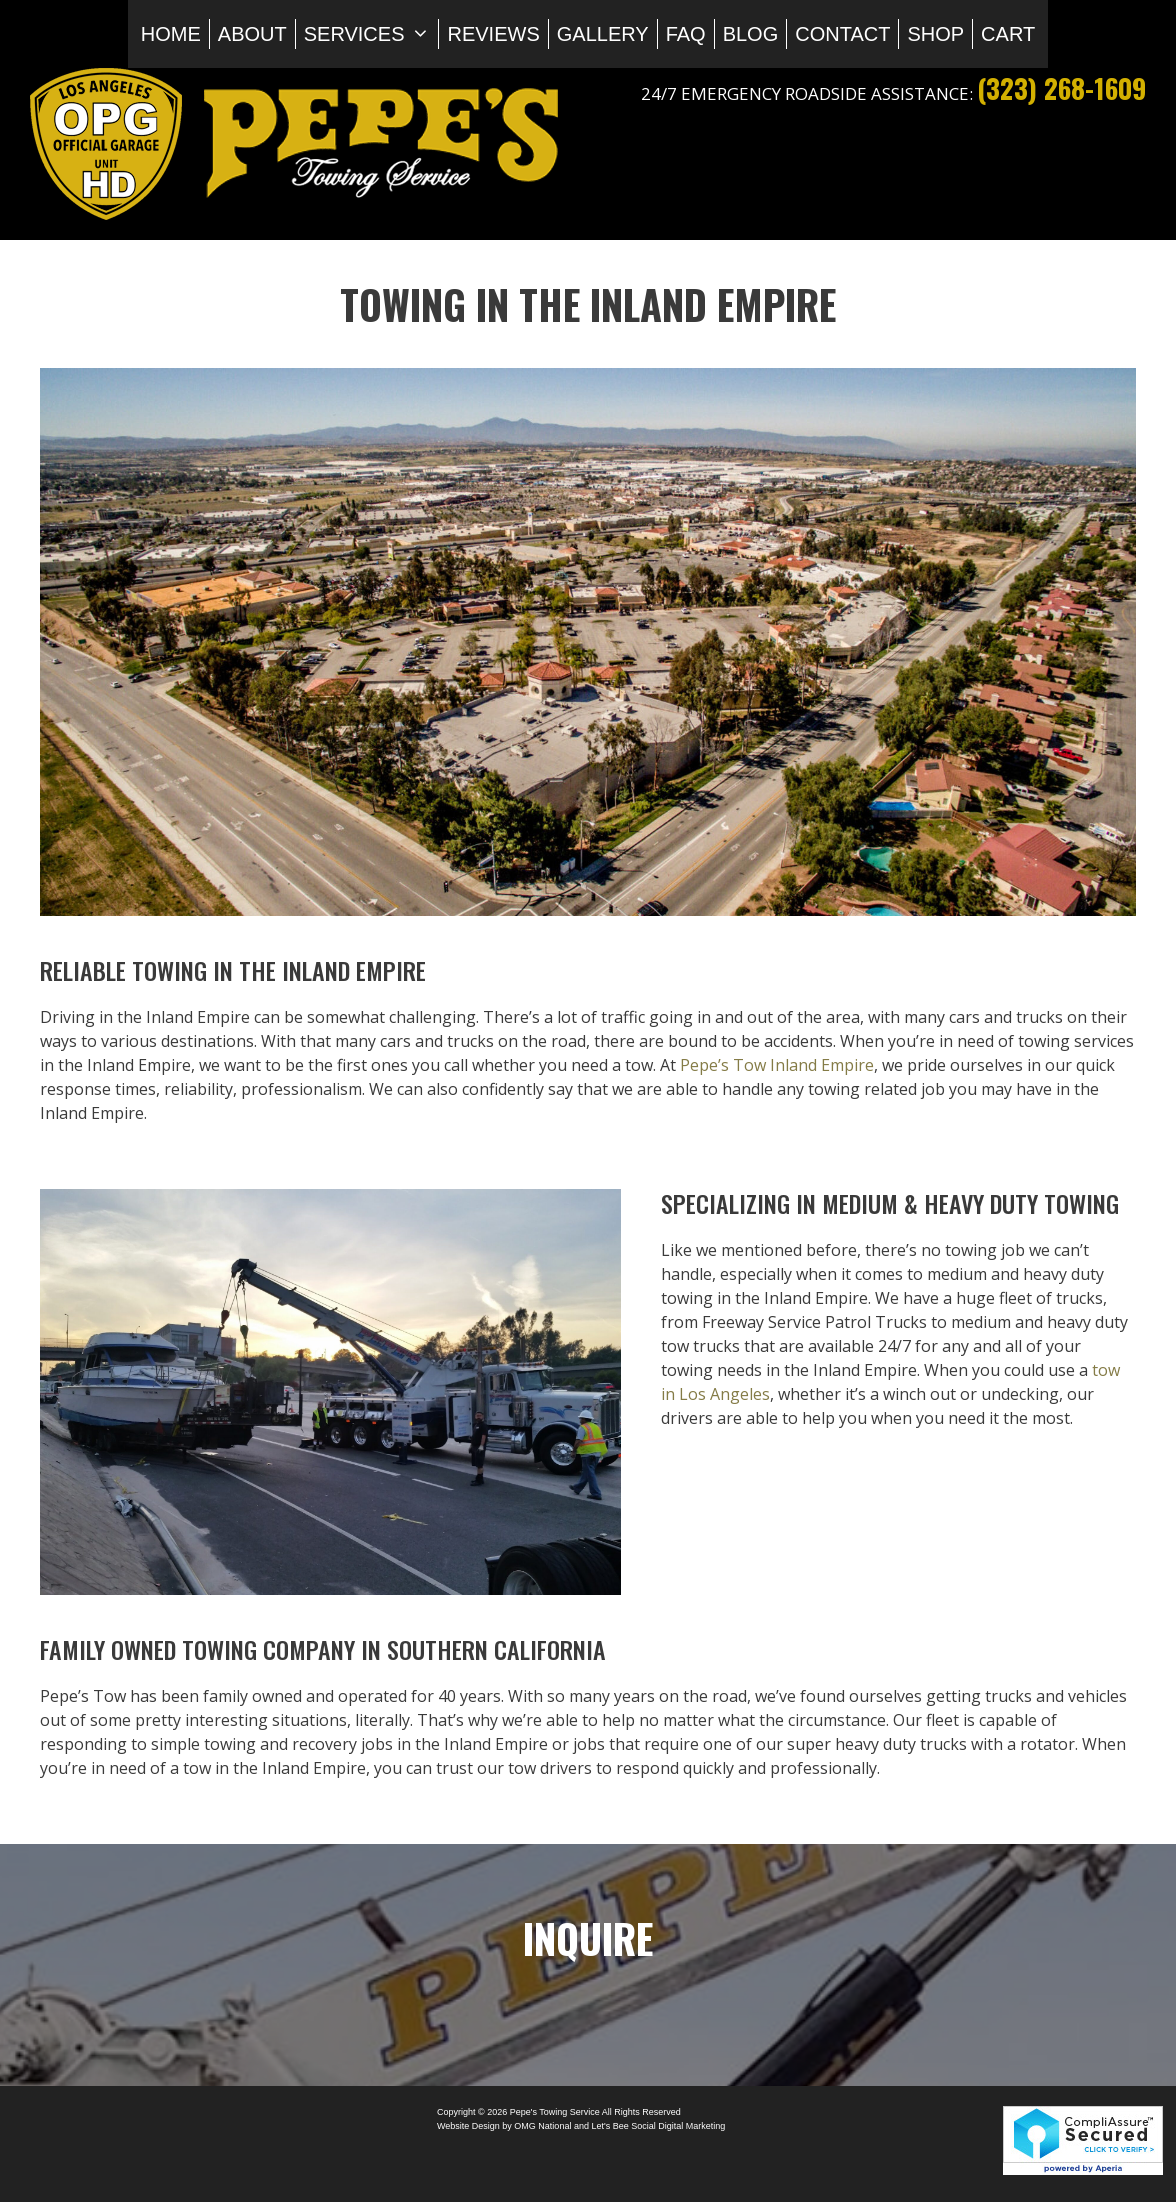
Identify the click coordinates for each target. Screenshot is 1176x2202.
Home (171, 34)
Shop (935, 34)
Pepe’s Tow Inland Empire (777, 1065)
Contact (842, 34)
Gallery (603, 34)
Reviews (493, 34)
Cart (1008, 34)
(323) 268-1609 (1061, 88)
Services (371, 34)
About (252, 34)
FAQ (686, 34)
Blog (751, 34)
